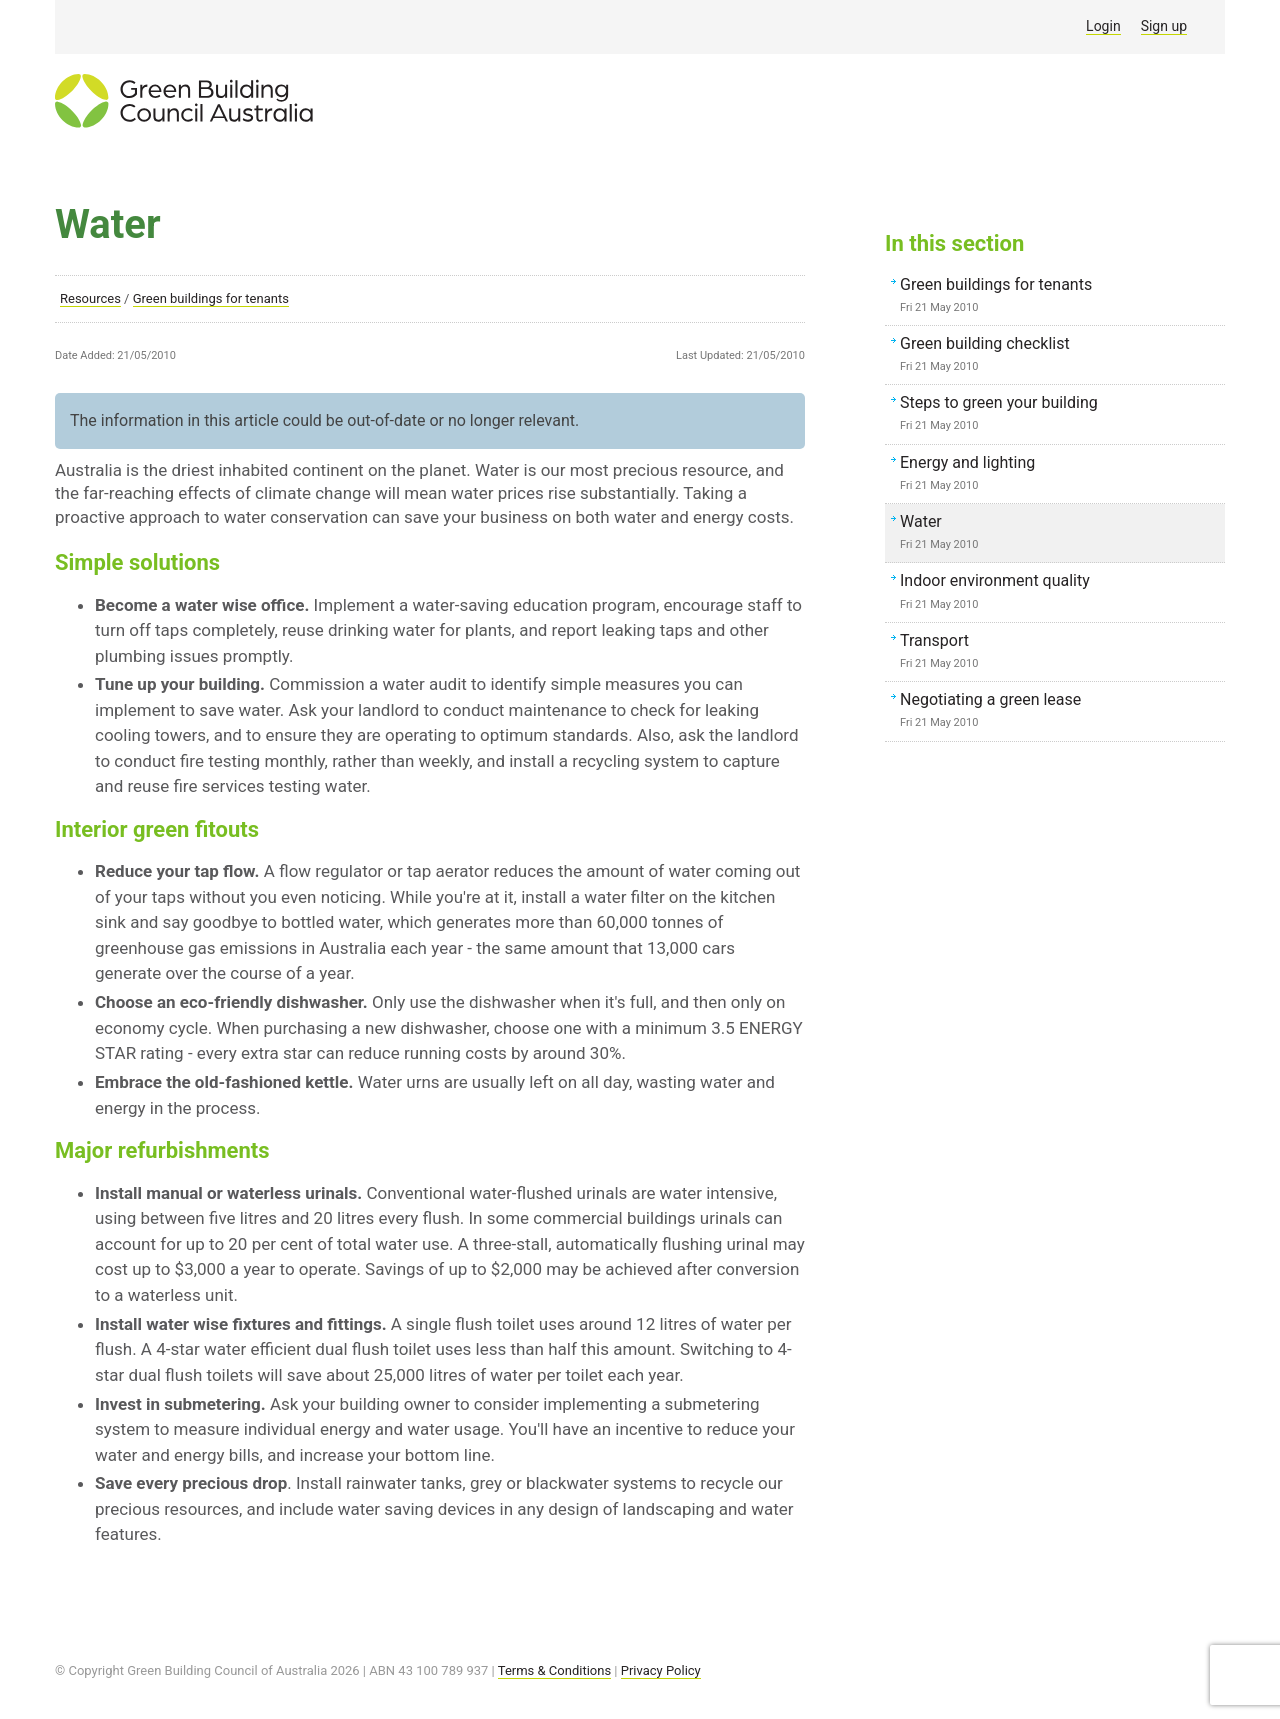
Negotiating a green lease (1059, 712)
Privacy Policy (661, 1670)
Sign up (1164, 26)
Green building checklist (1059, 356)
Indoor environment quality (1059, 593)
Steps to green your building (1059, 415)
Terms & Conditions (554, 1670)
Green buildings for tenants (211, 298)
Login (1103, 26)
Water (1059, 534)
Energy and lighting (1059, 475)
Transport (1059, 653)
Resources (90, 298)
